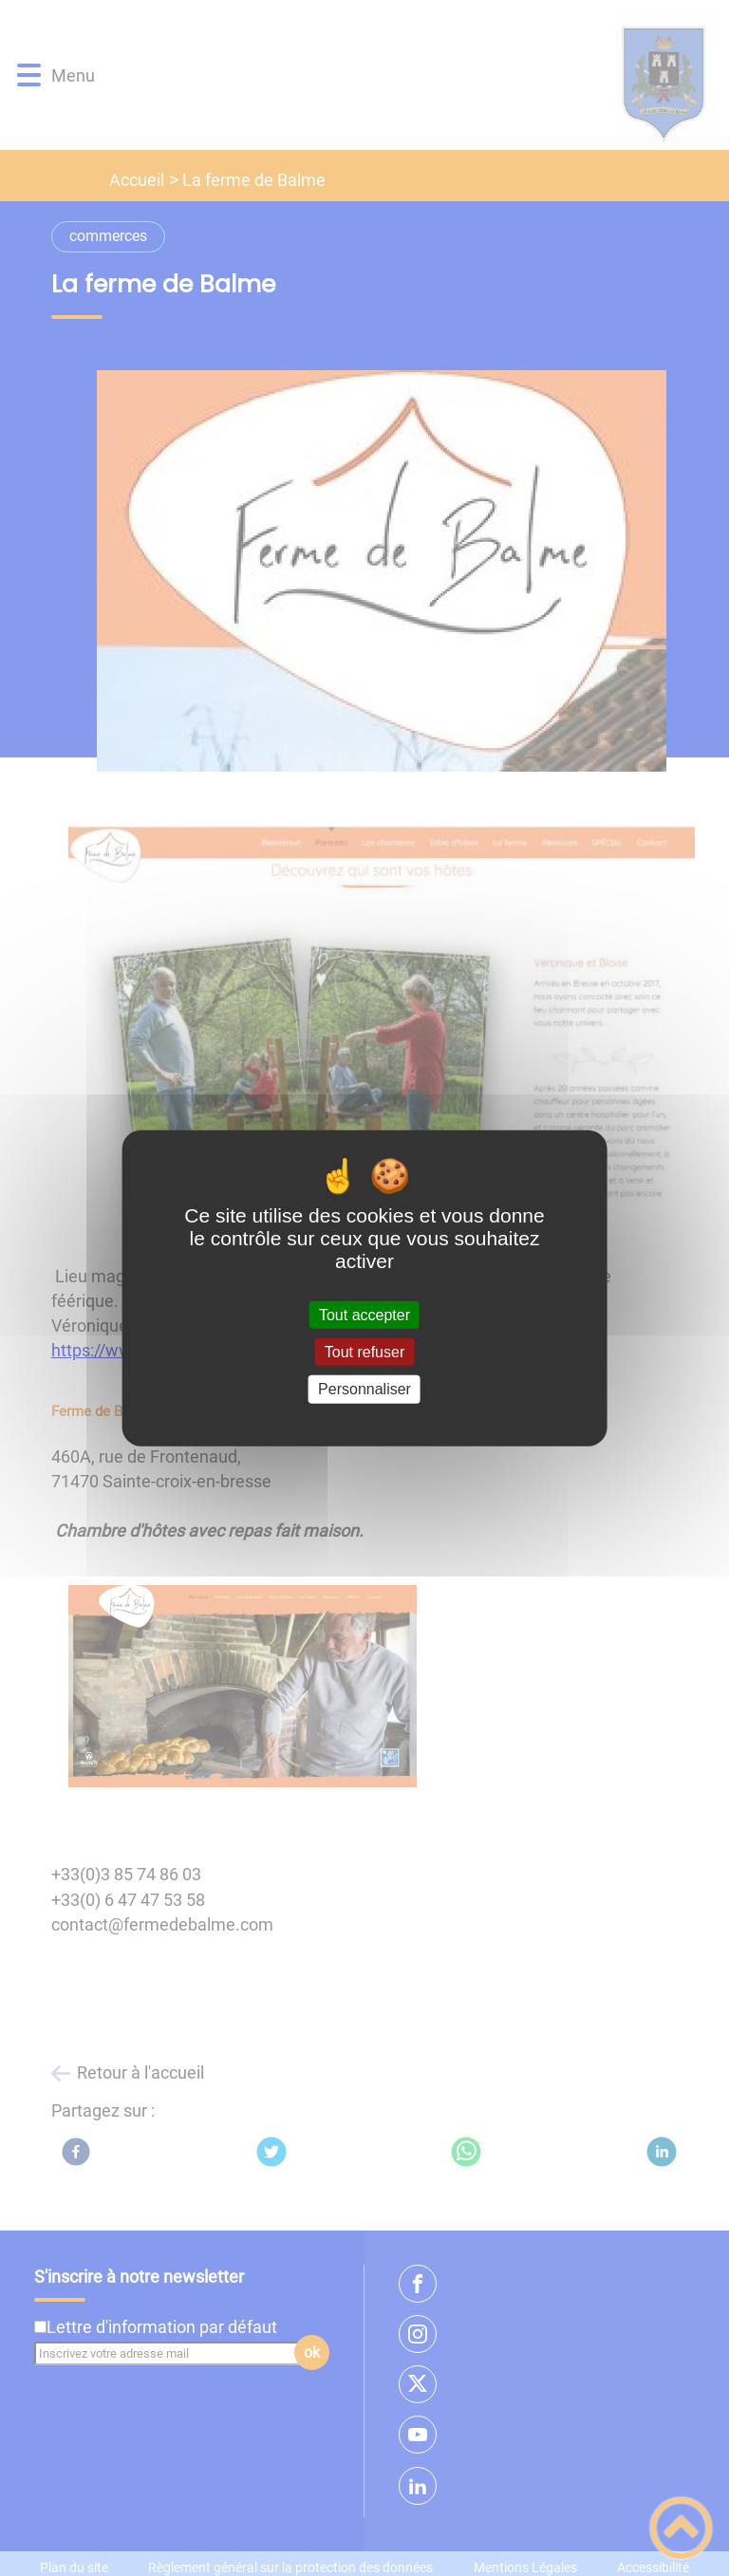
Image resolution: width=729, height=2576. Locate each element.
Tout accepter (364, 1315)
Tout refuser (364, 1352)
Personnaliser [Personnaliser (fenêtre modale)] (364, 1389)
